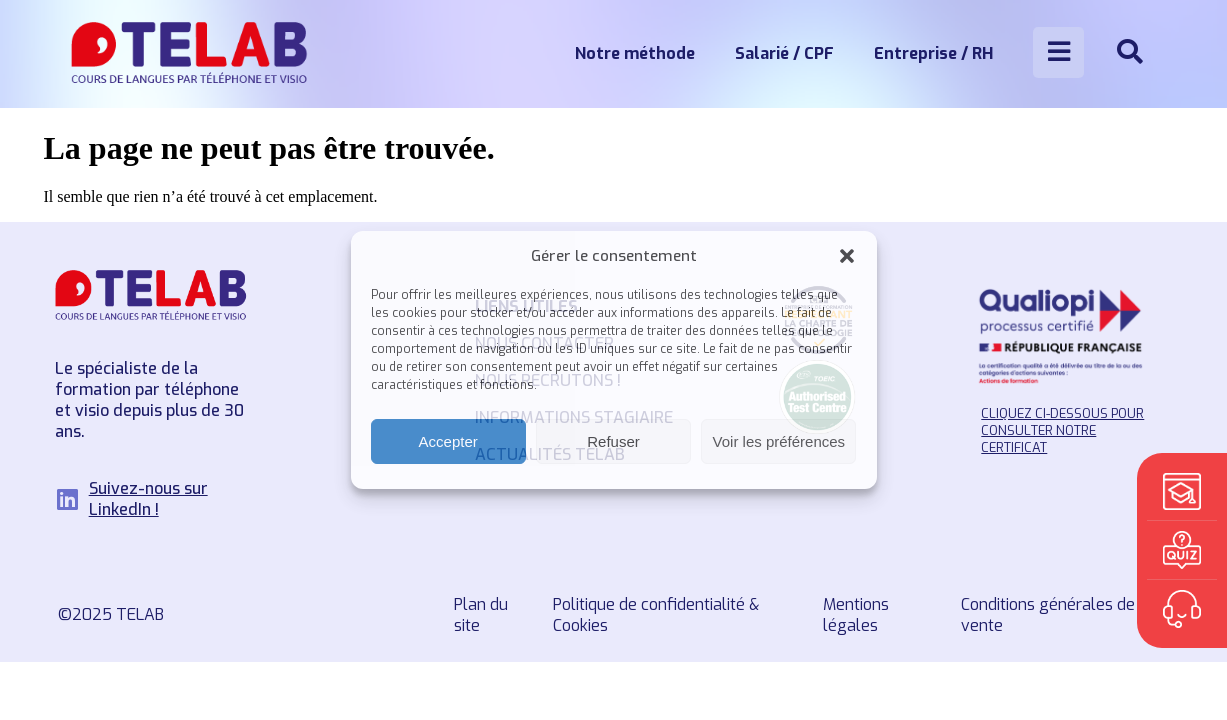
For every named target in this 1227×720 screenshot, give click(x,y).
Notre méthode (635, 53)
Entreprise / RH (933, 53)
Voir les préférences (779, 441)
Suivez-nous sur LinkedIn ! (148, 499)
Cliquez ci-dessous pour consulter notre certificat (1062, 430)
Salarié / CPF (784, 53)
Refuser (613, 441)
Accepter (448, 441)
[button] (847, 256)
